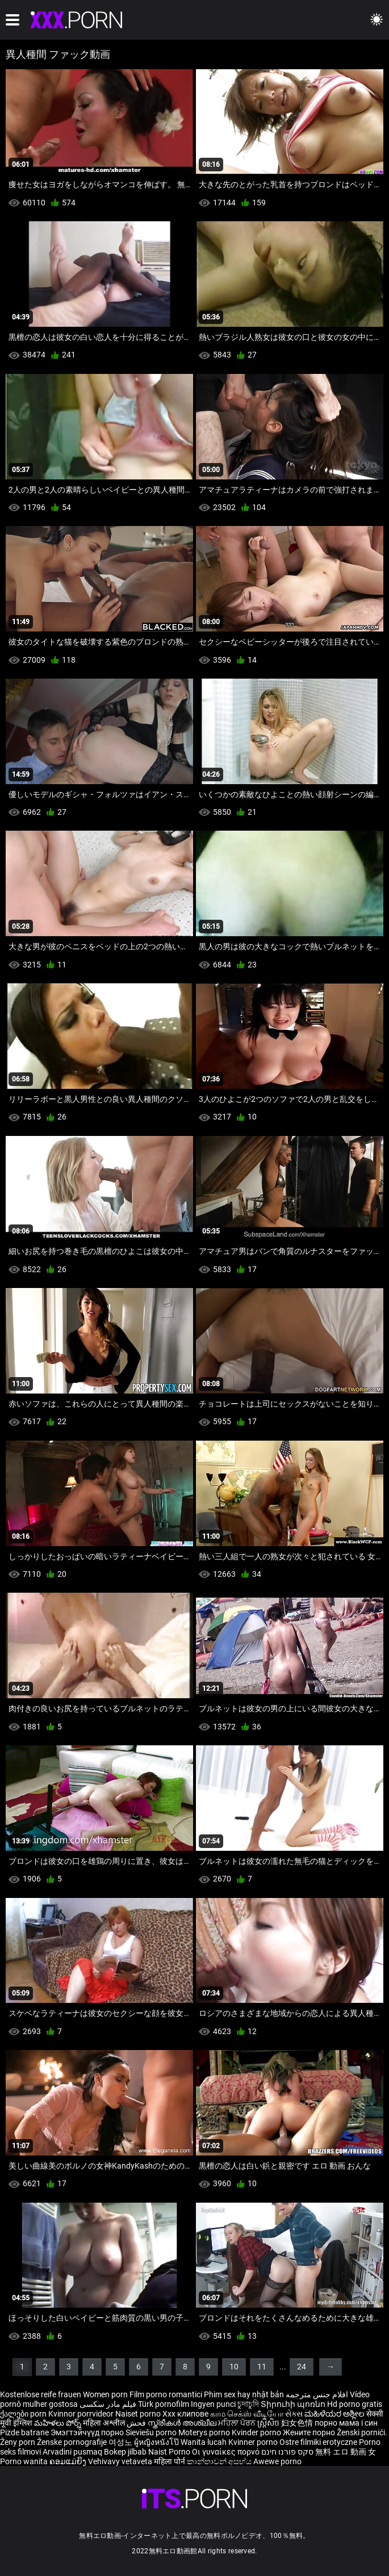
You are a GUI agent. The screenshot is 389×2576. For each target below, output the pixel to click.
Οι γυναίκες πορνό (226, 2451)
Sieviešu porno (152, 2432)
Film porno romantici (165, 2394)
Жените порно (310, 2432)
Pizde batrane (24, 2432)
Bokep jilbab (125, 2451)
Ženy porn (18, 2442)
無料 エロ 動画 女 (345, 2451)
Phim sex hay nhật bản (244, 2394)
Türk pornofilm (163, 2404)
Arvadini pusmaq (73, 2451)
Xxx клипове (185, 2413)
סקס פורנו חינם (287, 2451)
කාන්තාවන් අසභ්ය (220, 2461)
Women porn (106, 2394)
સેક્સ (294, 2413)
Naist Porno (170, 2451)
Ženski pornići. (362, 2432)
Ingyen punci (213, 2404)
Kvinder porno (257, 2432)
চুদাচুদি (248, 2404)
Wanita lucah (204, 2442)
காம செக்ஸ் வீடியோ (246, 2413)
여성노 (121, 2442)
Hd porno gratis (354, 2404)
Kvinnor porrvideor (81, 2413)
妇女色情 (298, 2422)
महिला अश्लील (105, 2422)
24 (301, 2366)
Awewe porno (277, 2461)
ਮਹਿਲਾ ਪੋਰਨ (237, 2422)
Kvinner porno (253, 2442)
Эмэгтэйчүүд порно (88, 2432)
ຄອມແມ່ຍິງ (68, 2461)
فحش (137, 2422)
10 (234, 2366)
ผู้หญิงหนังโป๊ (157, 2442)
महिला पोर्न (170, 2461)
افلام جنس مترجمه (317, 2394)
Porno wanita (24, 2461)
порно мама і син (346, 2422)
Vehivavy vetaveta (121, 2461)
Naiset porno (138, 2413)
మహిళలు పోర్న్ (58, 2422)
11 (261, 2366)
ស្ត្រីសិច (269, 2422)
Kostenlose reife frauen (40, 2394)
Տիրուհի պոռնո (294, 2404)
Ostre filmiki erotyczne (318, 2442)
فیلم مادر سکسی (108, 2404)
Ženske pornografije (72, 2442)
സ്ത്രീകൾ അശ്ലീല (183, 2422)
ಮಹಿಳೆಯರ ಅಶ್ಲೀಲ (335, 2413)
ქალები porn (24, 2413)
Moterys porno (205, 2432)
